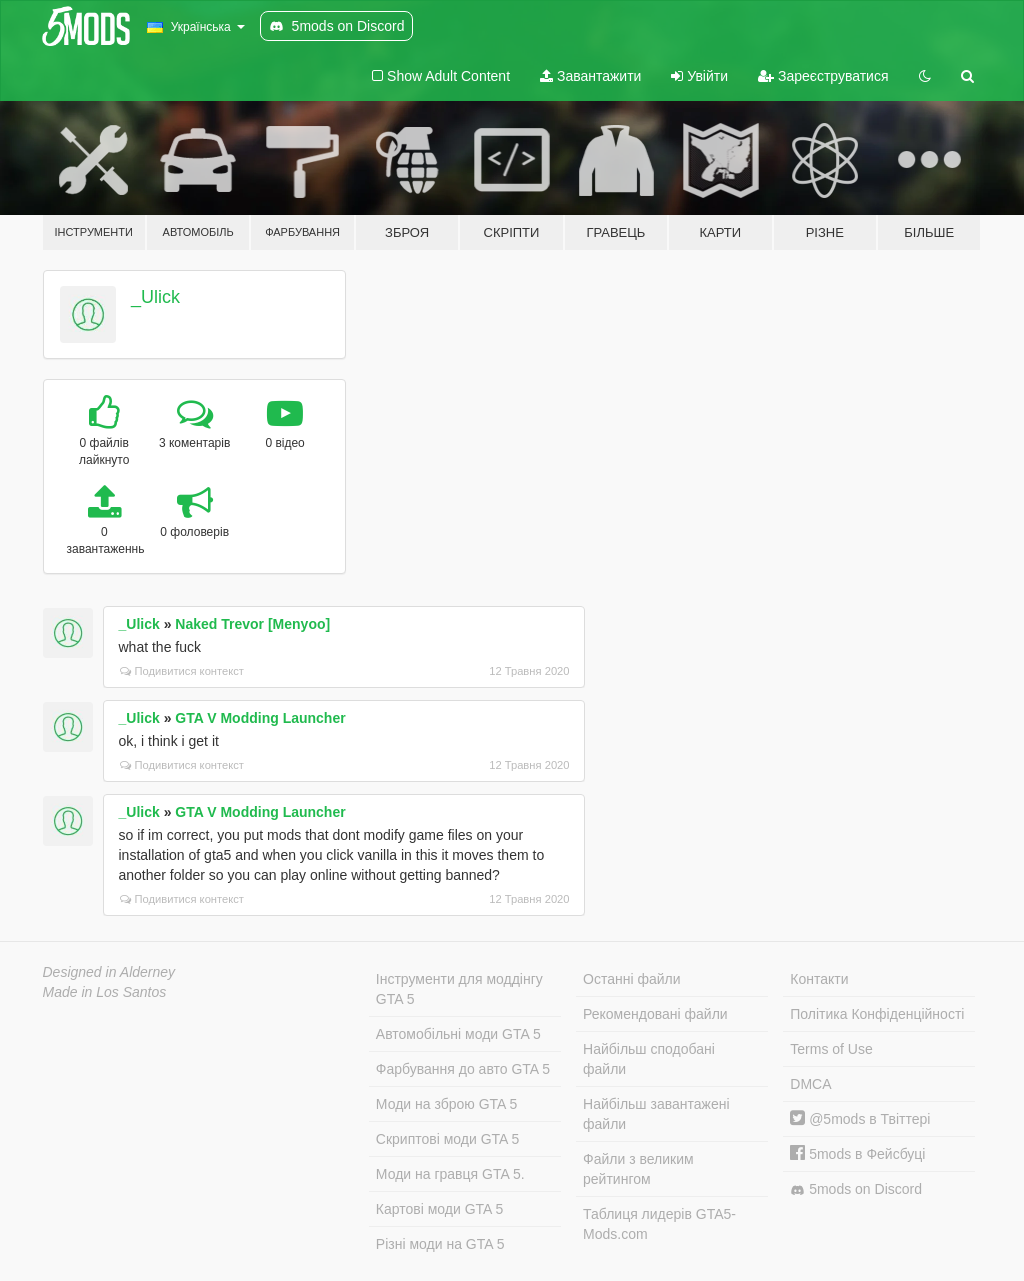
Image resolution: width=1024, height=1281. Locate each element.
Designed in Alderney (109, 972)
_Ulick (155, 297)
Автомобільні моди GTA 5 (458, 1034)
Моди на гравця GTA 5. (450, 1174)
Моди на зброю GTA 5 (446, 1104)
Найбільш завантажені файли (656, 1114)
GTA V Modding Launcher (260, 718)
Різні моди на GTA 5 (440, 1244)
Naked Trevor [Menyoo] (252, 624)
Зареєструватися (823, 76)
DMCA (810, 1084)
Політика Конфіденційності (877, 1014)
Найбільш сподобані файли (649, 1059)
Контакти (819, 979)
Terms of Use (831, 1049)
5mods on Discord (856, 1189)
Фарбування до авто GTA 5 (463, 1069)
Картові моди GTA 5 (440, 1209)
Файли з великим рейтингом (638, 1169)
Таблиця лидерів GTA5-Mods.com (659, 1224)
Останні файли (632, 979)
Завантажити (590, 76)
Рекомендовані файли (655, 1014)
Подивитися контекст (182, 671)
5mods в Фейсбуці (857, 1154)
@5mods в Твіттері (860, 1119)
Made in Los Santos (105, 992)
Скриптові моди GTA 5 (448, 1139)
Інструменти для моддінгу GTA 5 (459, 989)
